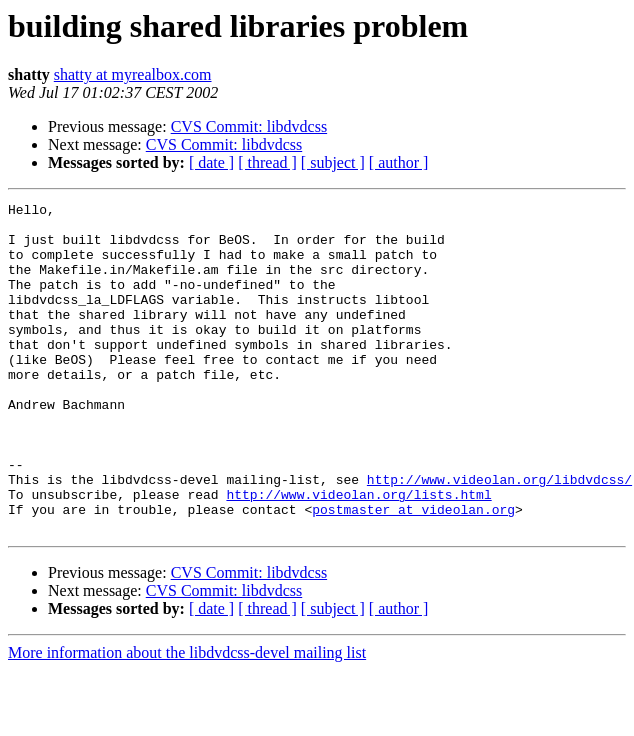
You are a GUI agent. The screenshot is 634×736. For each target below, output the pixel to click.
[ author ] (399, 162)
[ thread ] (267, 162)
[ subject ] (333, 162)
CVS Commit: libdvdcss (249, 126)
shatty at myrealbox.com (133, 74)
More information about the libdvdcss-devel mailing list (187, 718)
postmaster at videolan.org (413, 572)
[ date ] (211, 162)
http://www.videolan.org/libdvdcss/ (499, 536)
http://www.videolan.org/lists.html (358, 554)
